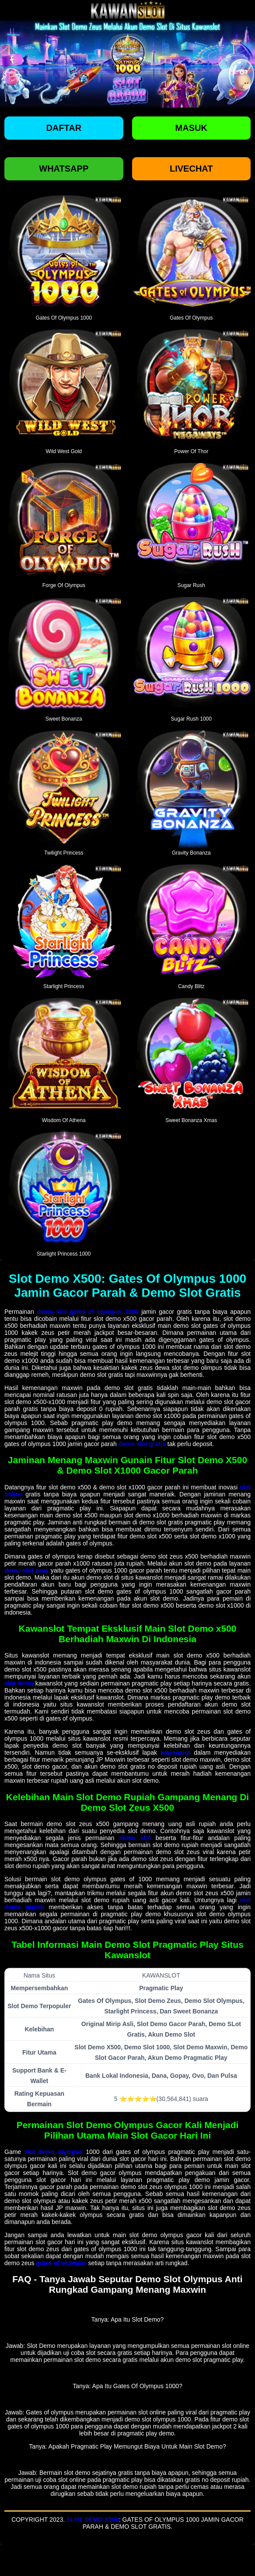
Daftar (63, 128)
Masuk (191, 128)
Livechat (191, 168)
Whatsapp (63, 168)
